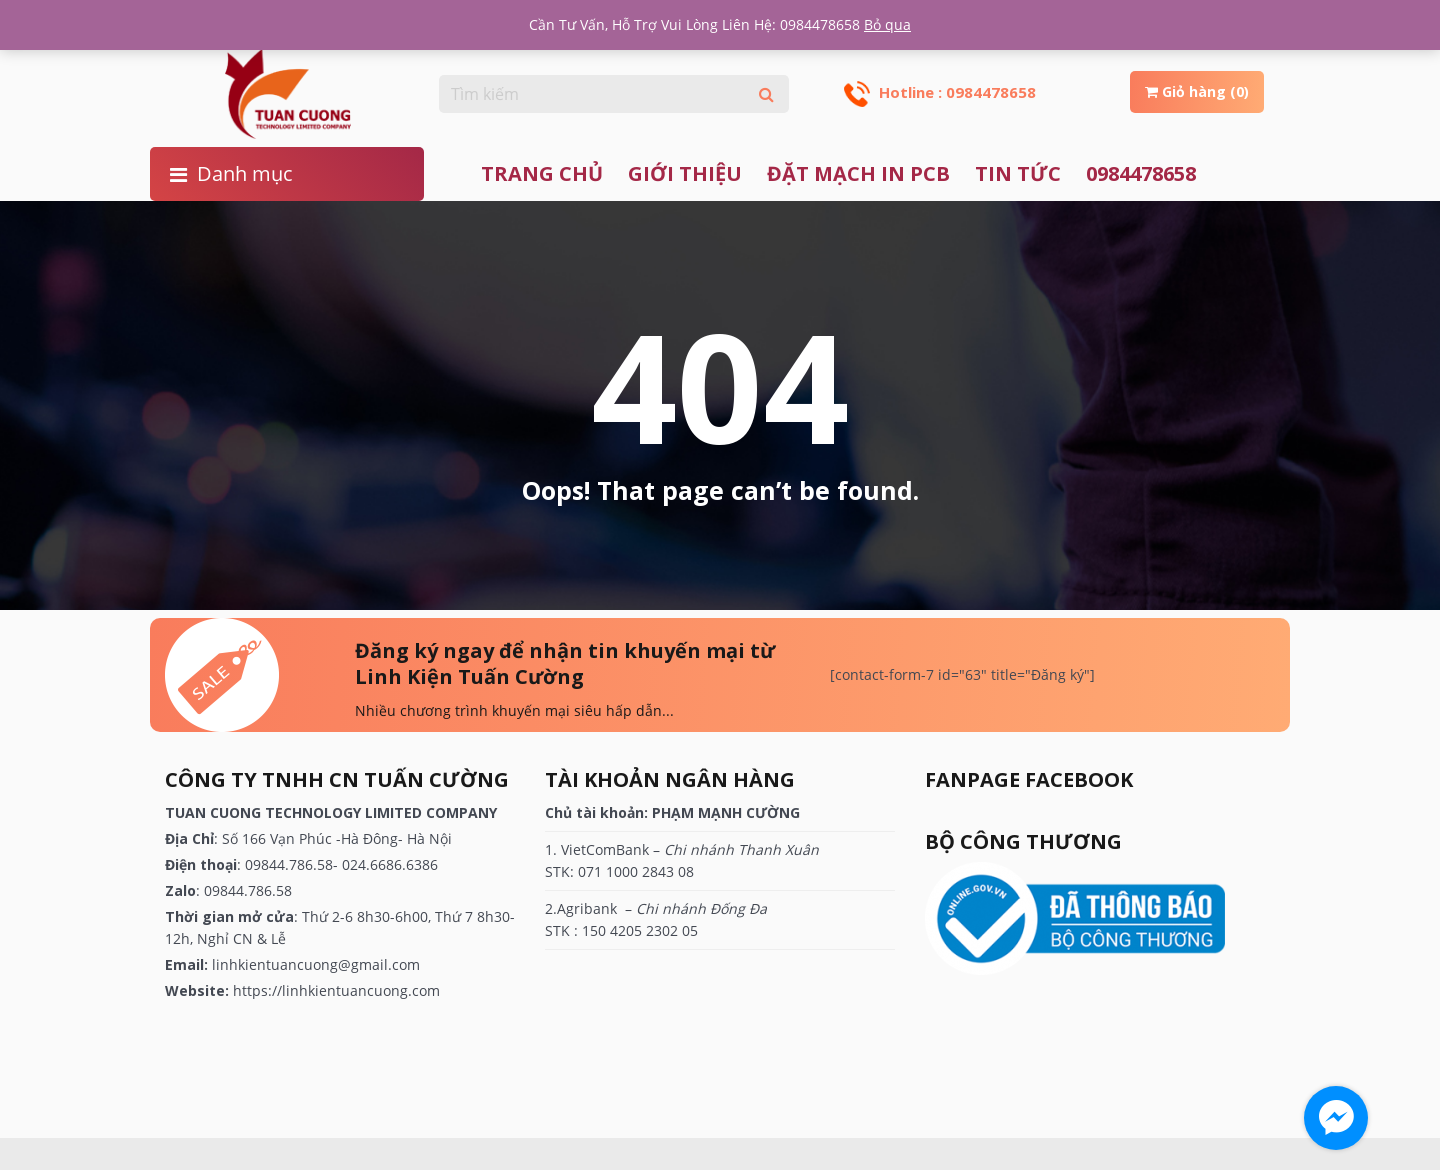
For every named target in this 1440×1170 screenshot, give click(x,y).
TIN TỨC (1018, 173)
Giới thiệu (685, 173)
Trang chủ (542, 173)
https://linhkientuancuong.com (336, 990)
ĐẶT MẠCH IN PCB (858, 173)
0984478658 (1141, 173)
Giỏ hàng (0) (1197, 91)
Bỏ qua (887, 24)
